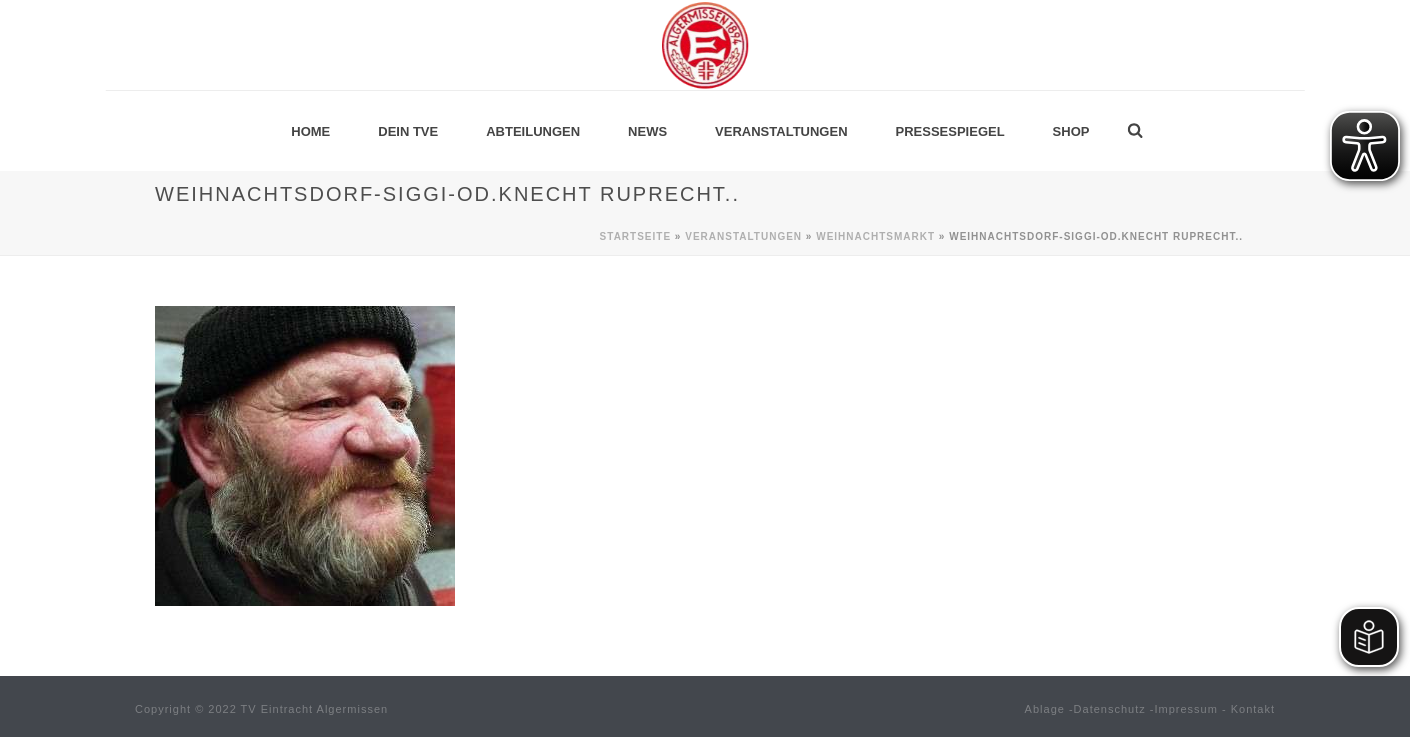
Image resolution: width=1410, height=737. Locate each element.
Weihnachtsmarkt (875, 236)
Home (310, 131)
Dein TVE (408, 131)
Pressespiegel (950, 131)
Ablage (1045, 709)
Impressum (1186, 709)
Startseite (635, 236)
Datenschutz (1110, 709)
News (647, 131)
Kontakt (1253, 709)
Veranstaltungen (781, 131)
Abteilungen (533, 131)
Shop (1071, 131)
